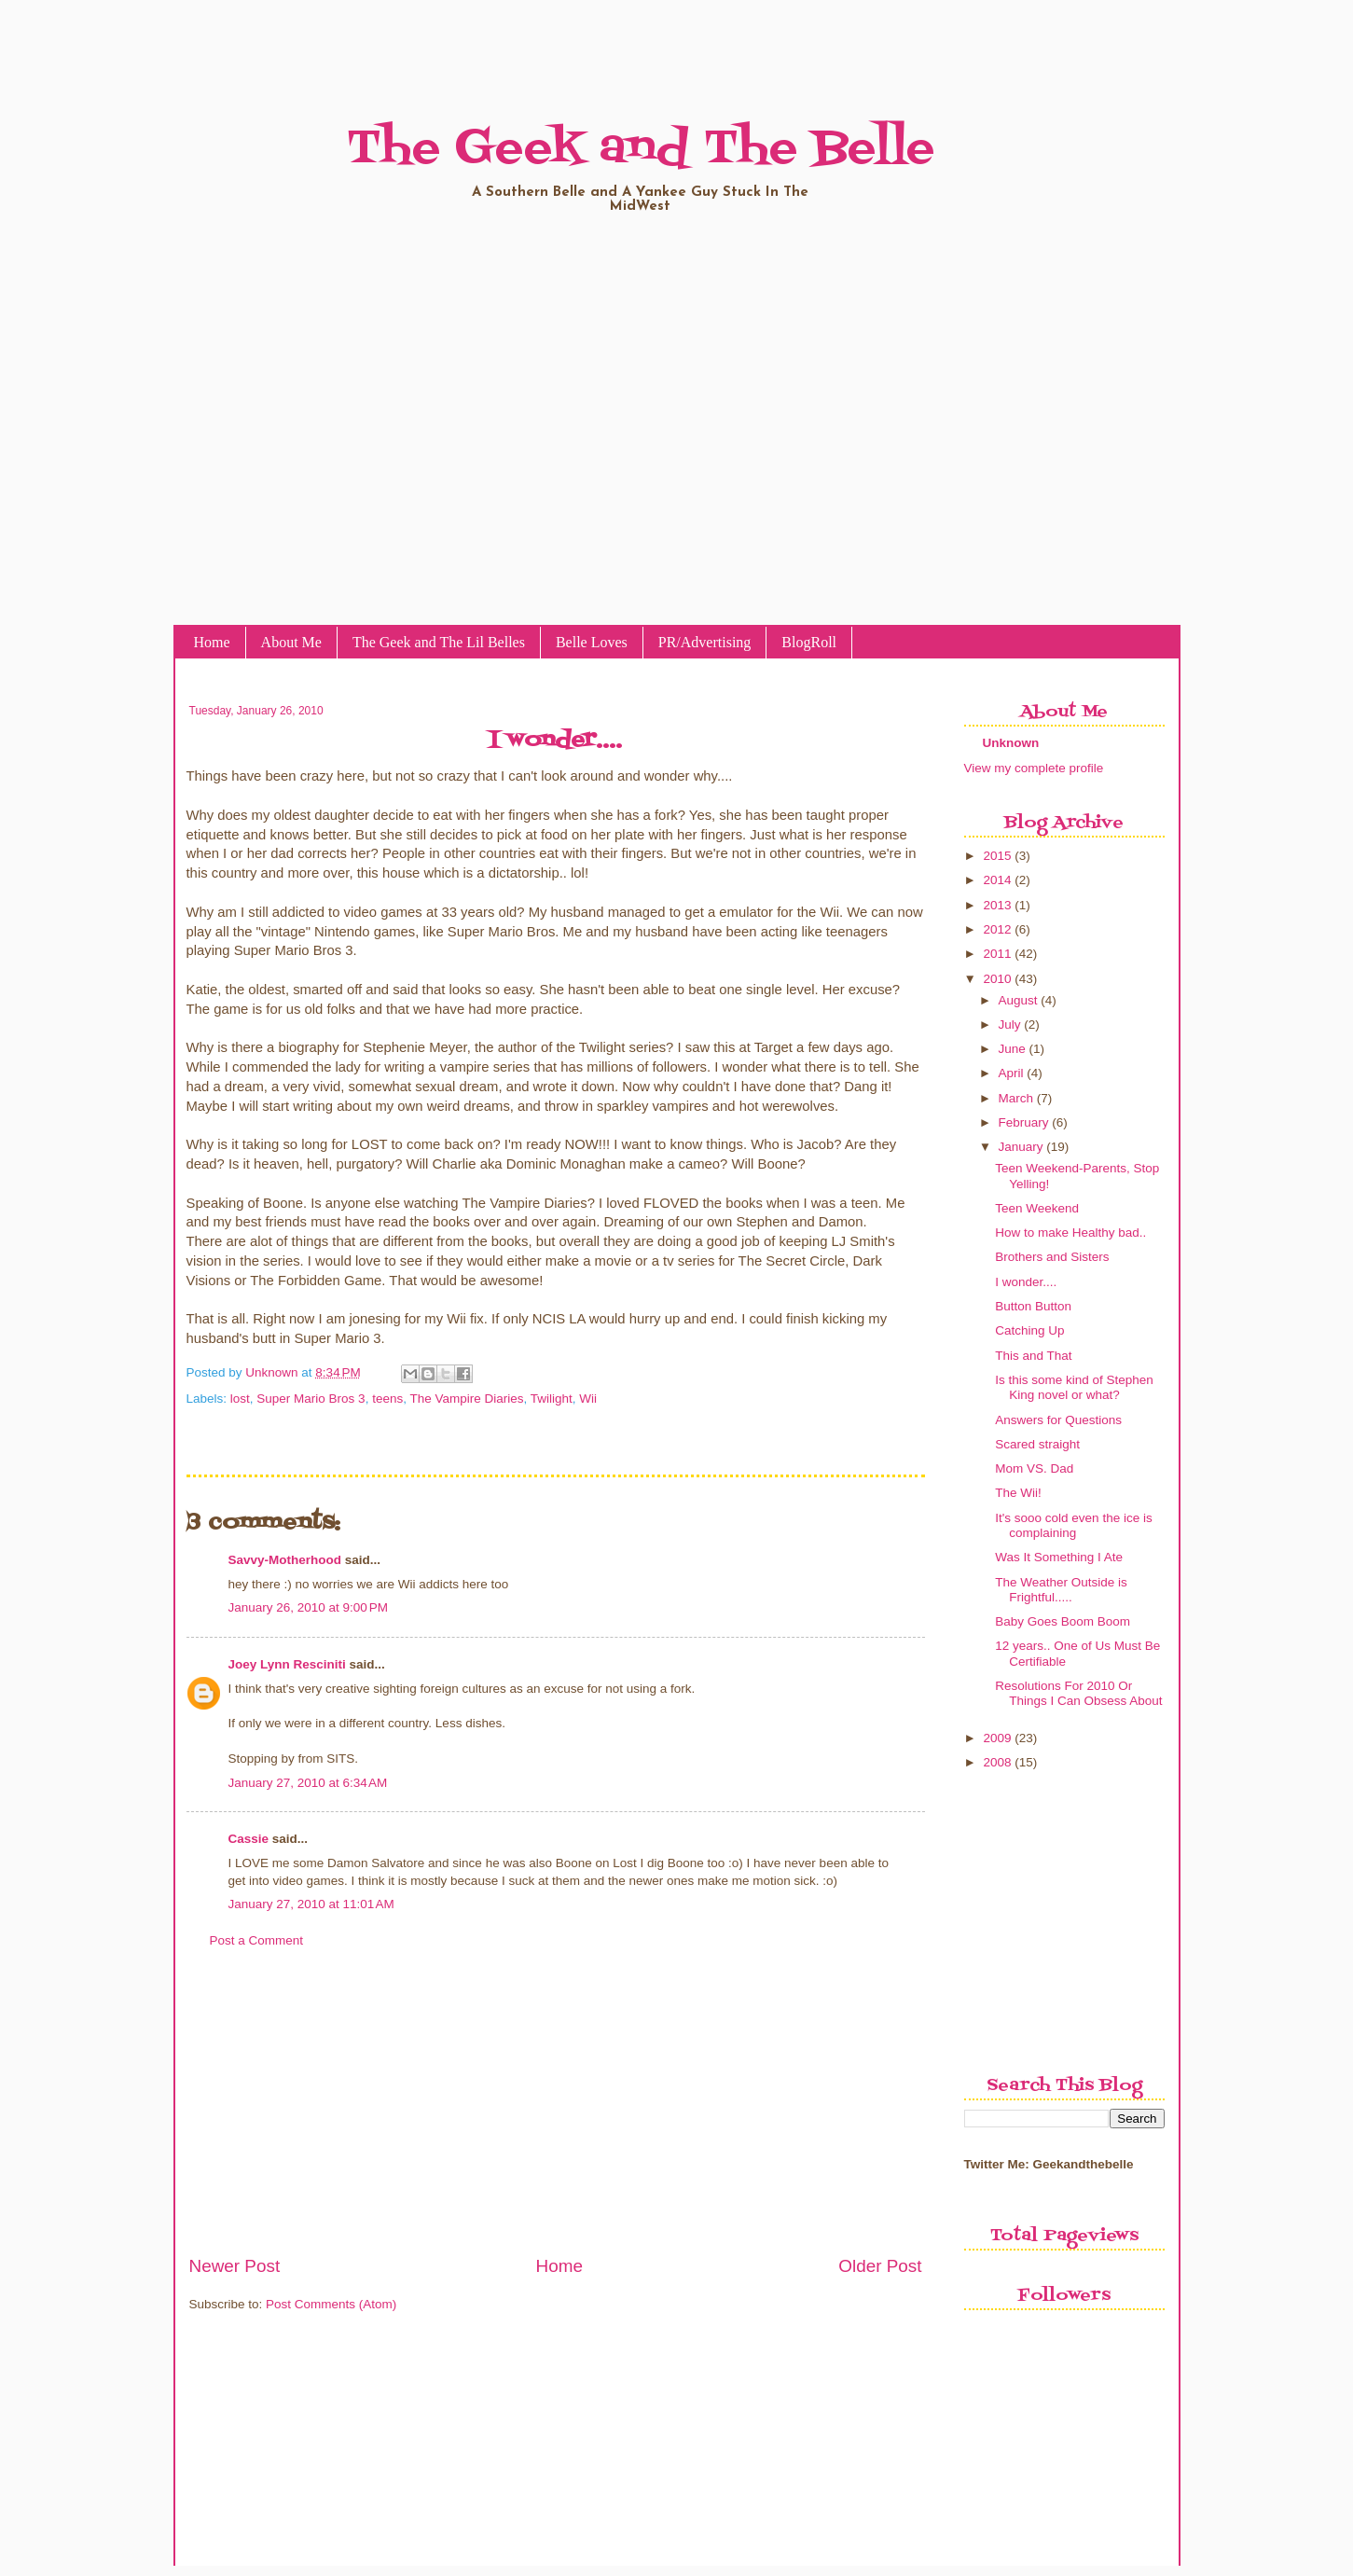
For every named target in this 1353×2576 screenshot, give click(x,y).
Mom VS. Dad (1034, 1468)
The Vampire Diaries (466, 1399)
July (1010, 1025)
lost (240, 1399)
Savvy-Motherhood (285, 1560)
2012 (997, 929)
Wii (588, 1399)
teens (387, 1399)
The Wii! (1018, 1493)
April (1011, 1073)
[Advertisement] (556, 2112)
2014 (997, 880)
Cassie (248, 1839)
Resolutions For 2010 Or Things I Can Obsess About (1078, 1693)
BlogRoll (808, 642)
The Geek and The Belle (640, 149)
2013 (997, 905)
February (1024, 1122)
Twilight (552, 1399)
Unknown (273, 1372)
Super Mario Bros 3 (310, 1399)
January (1021, 1147)
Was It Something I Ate (1059, 1557)
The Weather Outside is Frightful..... (1061, 1589)
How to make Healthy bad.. (1070, 1233)
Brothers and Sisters (1052, 1257)
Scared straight (1037, 1444)
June (1012, 1049)
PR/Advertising (705, 642)
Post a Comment (257, 1940)
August (1018, 1000)
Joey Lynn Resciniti (287, 1664)
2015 (997, 856)
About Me (291, 642)
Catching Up (1029, 1330)
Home (212, 642)
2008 (997, 1762)
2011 (997, 954)
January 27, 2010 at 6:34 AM (308, 1783)
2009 (997, 1738)
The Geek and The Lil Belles (438, 642)
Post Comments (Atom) (331, 2304)
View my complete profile (1034, 768)
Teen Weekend (1037, 1208)
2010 (997, 979)
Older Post (879, 2266)
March (1016, 1098)
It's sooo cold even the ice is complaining (1073, 1525)
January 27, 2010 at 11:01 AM (311, 1904)
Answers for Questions (1058, 1420)
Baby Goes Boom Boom (1062, 1621)
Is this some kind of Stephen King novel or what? (1074, 1387)
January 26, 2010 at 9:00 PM (308, 1607)
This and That (1033, 1356)
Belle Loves (592, 642)
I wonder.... (1025, 1282)
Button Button (1033, 1306)
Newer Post (235, 2266)
